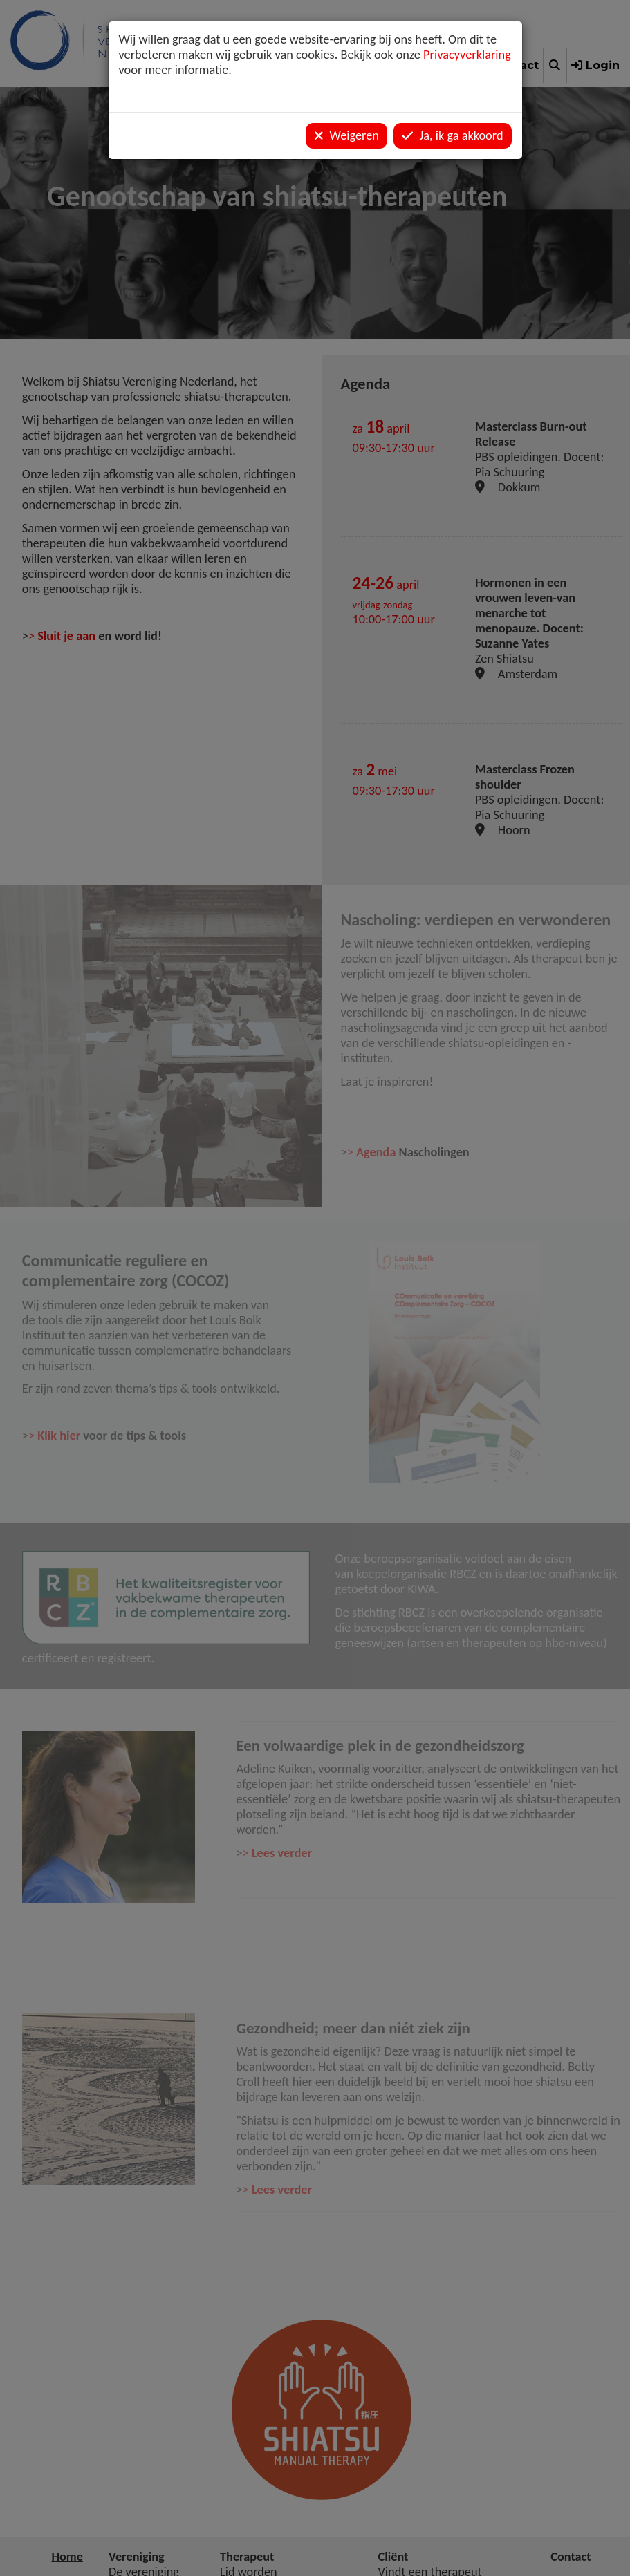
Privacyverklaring (467, 54)
